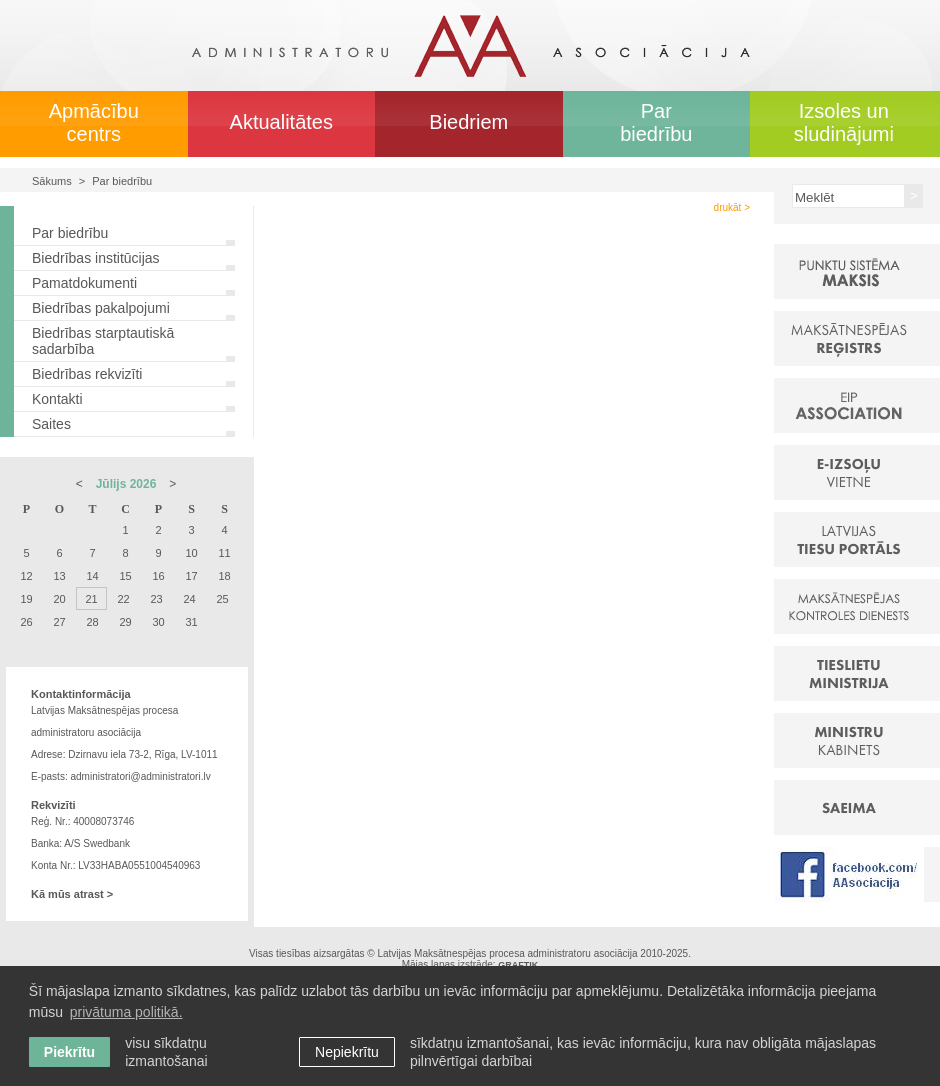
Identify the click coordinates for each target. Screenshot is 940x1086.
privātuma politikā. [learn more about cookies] (126, 1012)
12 (26, 576)
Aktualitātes (281, 122)
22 (123, 599)
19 (26, 599)
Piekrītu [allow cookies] (69, 1052)
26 (26, 622)
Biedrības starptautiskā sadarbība (103, 341)
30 (158, 622)
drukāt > (732, 207)
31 (191, 622)
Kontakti (57, 399)
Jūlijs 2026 (126, 484)
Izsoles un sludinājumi (844, 122)
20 (59, 599)
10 (191, 553)
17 (191, 576)
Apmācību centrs (94, 122)
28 (92, 622)
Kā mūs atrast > (72, 894)
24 (189, 599)
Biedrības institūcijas (96, 258)
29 (125, 622)
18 (224, 576)
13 (59, 576)
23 (156, 599)
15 (125, 576)
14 (92, 576)
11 (224, 553)
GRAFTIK (518, 965)
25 (222, 599)
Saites (51, 424)
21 (91, 599)
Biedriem (468, 122)
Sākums (52, 181)
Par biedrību (656, 122)
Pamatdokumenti (84, 283)
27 (59, 622)
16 (158, 576)
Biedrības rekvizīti (87, 374)
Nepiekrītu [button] (347, 1052)
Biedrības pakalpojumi (101, 308)
